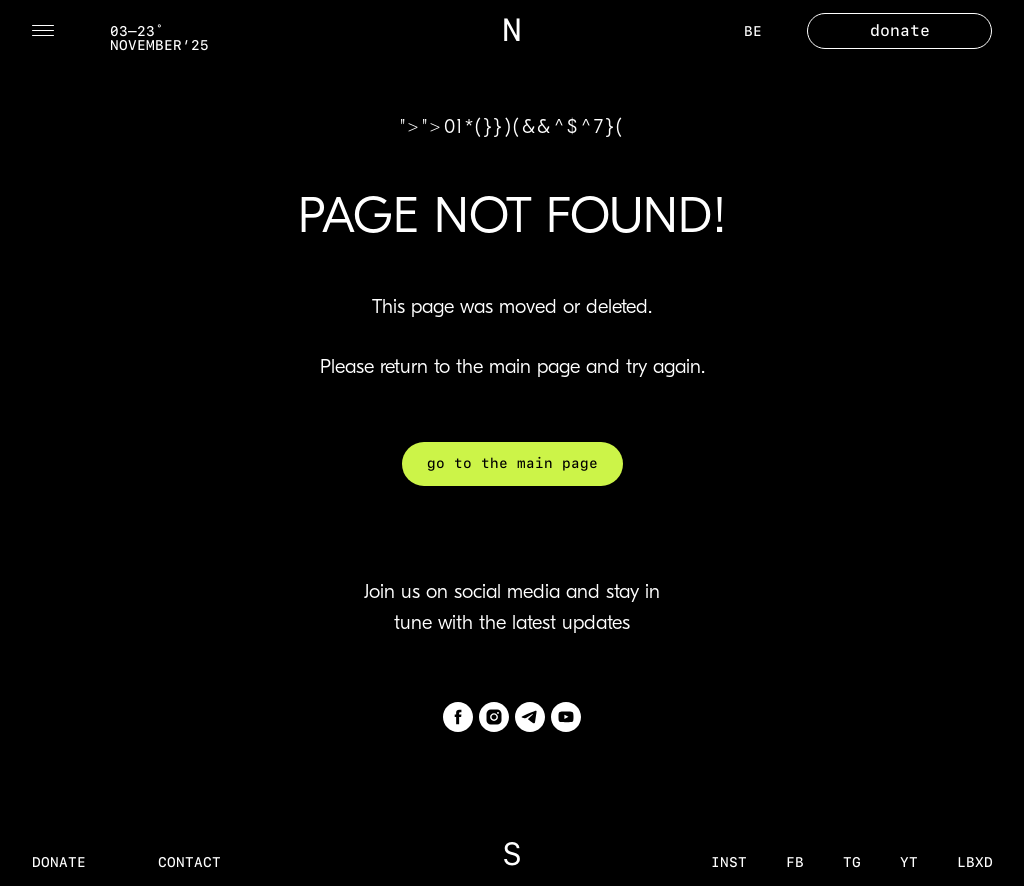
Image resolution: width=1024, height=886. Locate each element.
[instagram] (494, 717)
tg (852, 862)
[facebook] (458, 717)
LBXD (975, 862)
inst (729, 862)
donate (59, 862)
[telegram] (530, 717)
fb (795, 862)
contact (189, 862)
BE (753, 31)
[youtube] (566, 717)
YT (909, 862)
